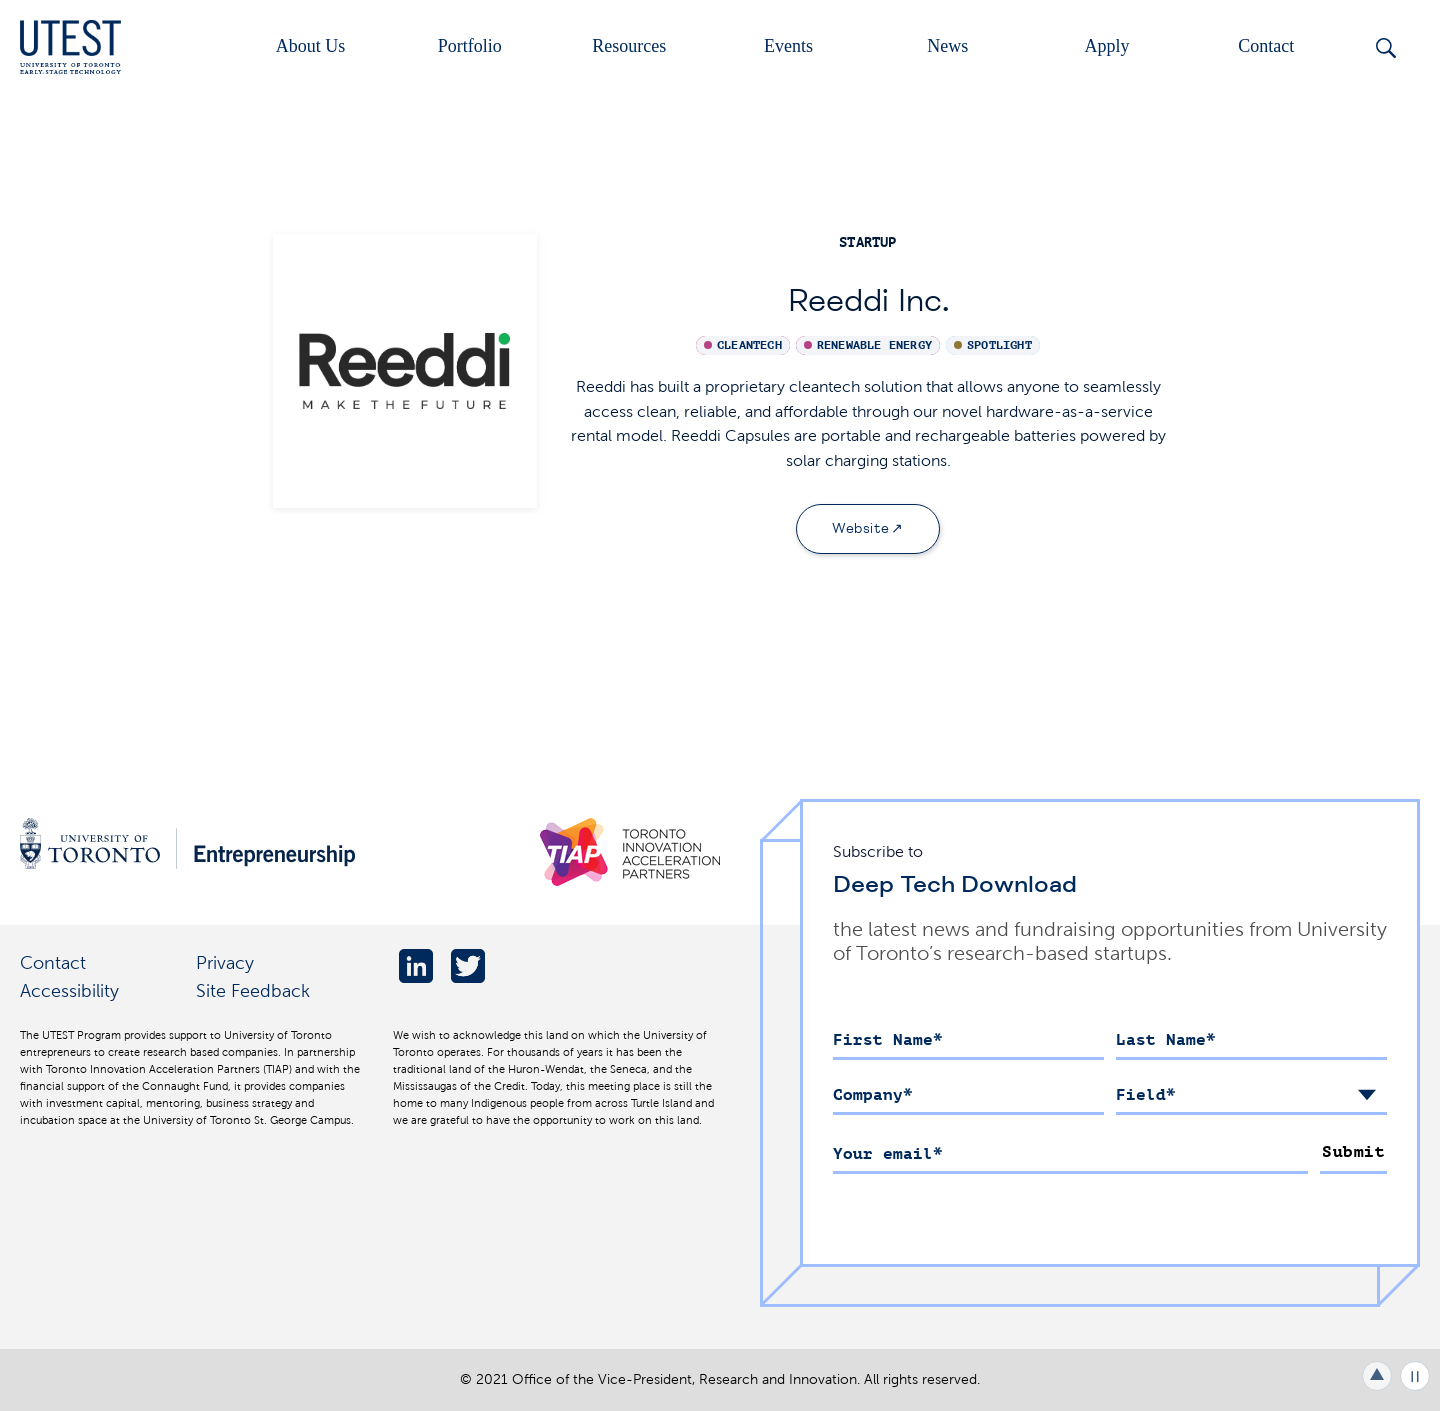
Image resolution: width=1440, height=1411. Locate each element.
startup (867, 242)
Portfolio (470, 46)
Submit (1353, 1152)
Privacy (225, 962)
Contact (1266, 46)
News (947, 46)
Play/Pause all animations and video (1415, 1376)
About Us (311, 46)
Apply (1107, 46)
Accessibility (69, 990)
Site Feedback (253, 990)
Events (788, 46)
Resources (629, 46)
